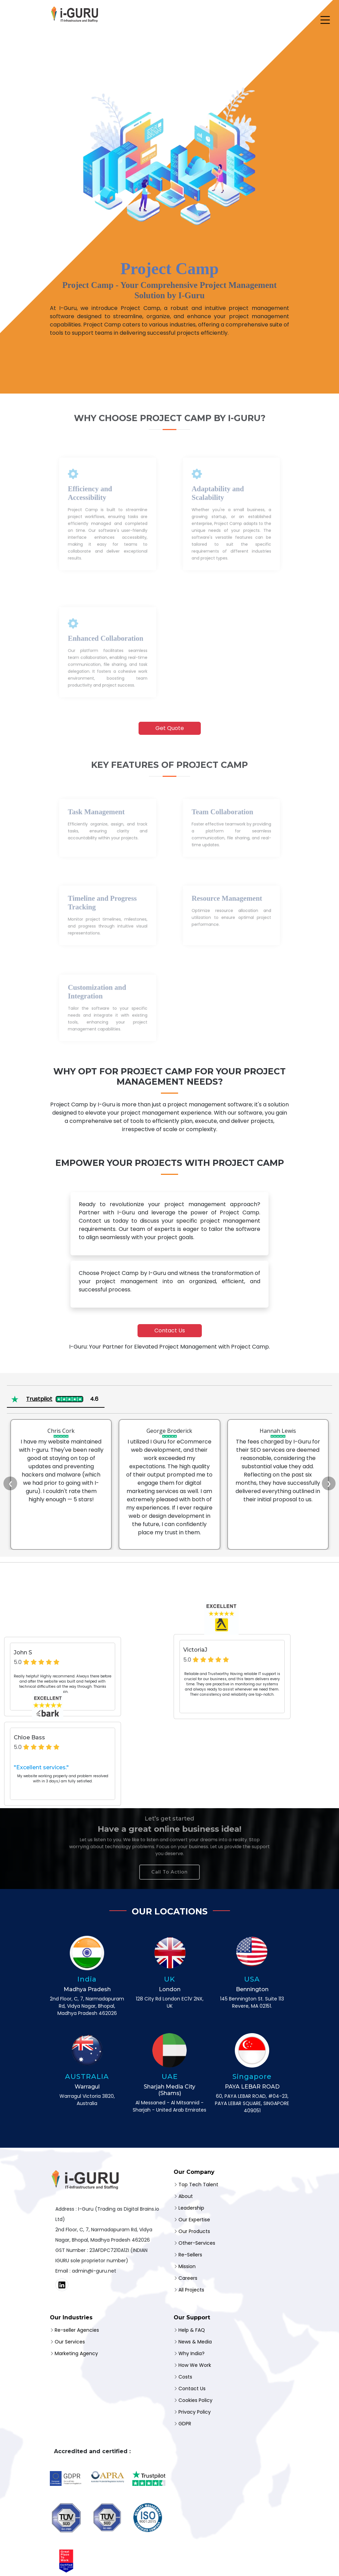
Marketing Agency (76, 2353)
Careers (187, 2278)
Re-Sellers (190, 2254)
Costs (185, 2376)
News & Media (195, 2341)
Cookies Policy (195, 2400)
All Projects (191, 2289)
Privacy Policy (194, 2411)
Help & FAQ (191, 2330)
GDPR (184, 2423)
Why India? (191, 2353)
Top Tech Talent (198, 2184)
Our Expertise (194, 2219)
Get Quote (169, 728)
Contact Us (169, 1330)
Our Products (194, 2231)
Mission (187, 2266)
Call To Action (169, 1866)
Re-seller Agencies (77, 2330)
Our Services (70, 2341)
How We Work (194, 2365)
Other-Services (196, 2243)
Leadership (191, 2207)
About (185, 2196)
